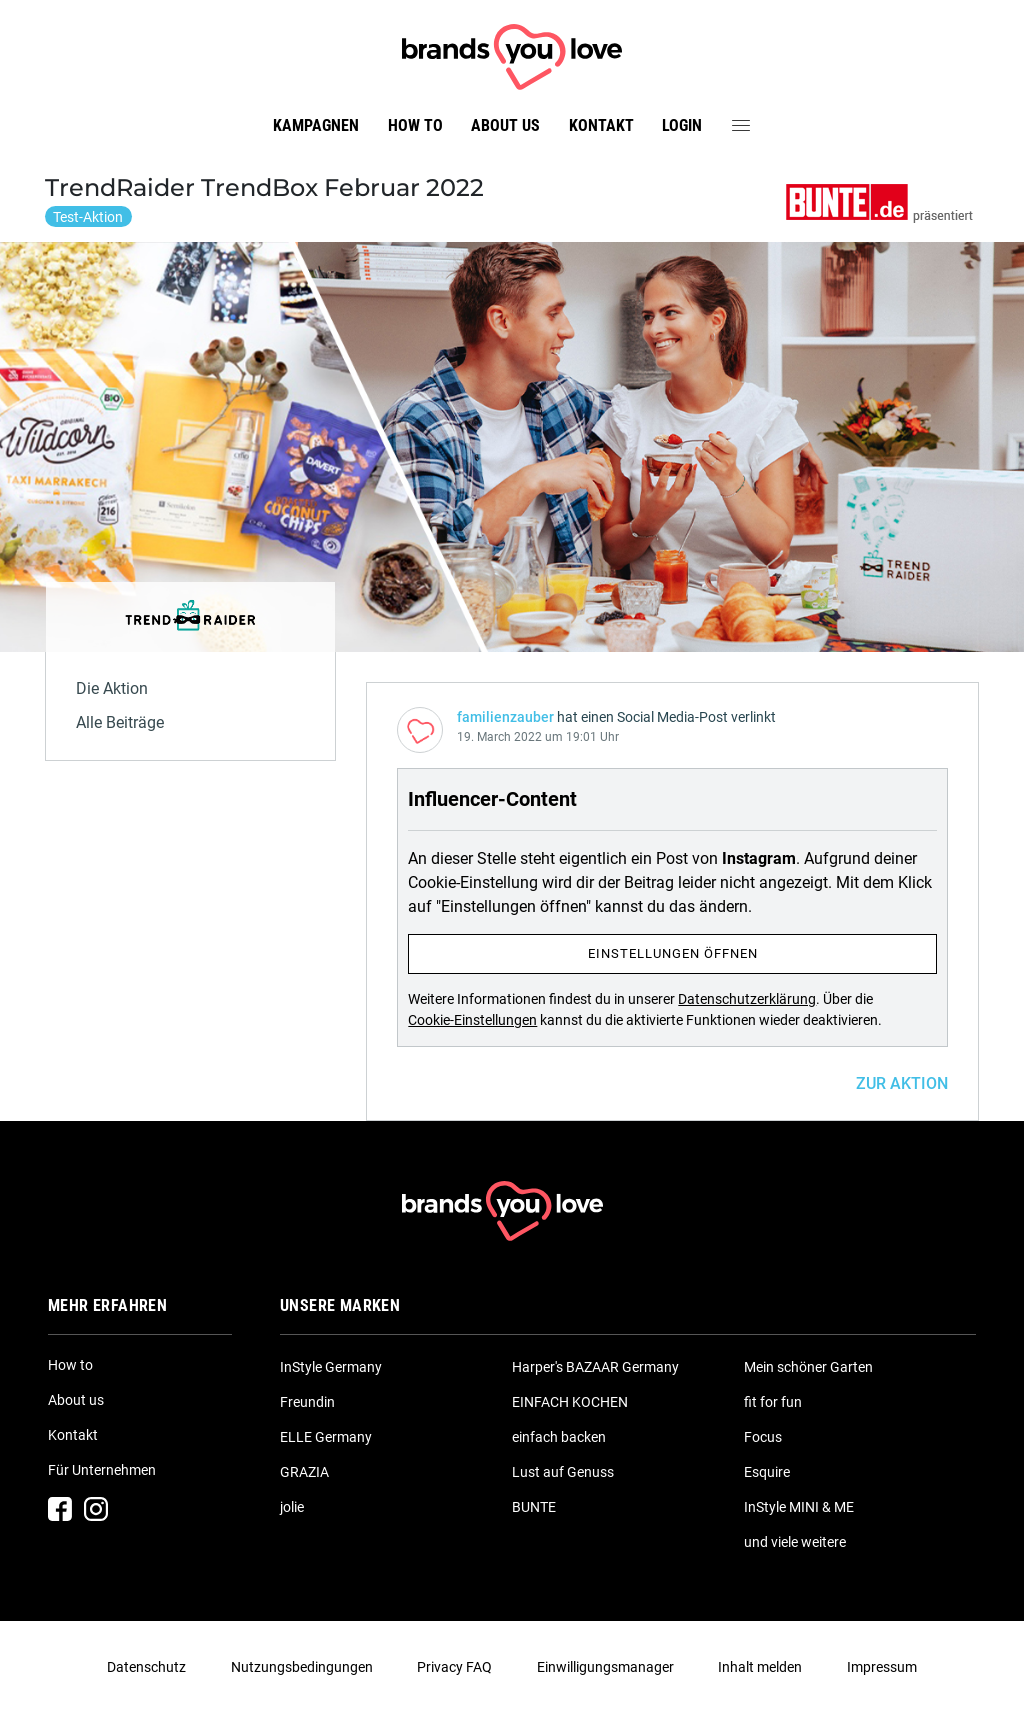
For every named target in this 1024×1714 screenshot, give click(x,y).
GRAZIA (304, 1472)
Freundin (307, 1402)
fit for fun (773, 1402)
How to (415, 125)
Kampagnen (316, 125)
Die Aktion (112, 688)
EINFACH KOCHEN (570, 1402)
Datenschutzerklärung (747, 999)
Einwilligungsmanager (605, 1667)
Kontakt (601, 125)
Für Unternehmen (102, 1470)
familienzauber (505, 717)
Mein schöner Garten (808, 1367)
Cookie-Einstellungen (472, 1020)
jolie (292, 1507)
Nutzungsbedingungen (302, 1667)
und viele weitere (795, 1542)
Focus (763, 1437)
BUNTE (534, 1507)
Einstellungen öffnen (673, 953)
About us (505, 125)
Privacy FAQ (454, 1667)
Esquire (767, 1472)
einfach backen (559, 1437)
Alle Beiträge (120, 722)
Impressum (882, 1667)
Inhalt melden (760, 1667)
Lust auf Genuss (563, 1472)
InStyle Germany (331, 1367)
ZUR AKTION (902, 1083)
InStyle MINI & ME (799, 1507)
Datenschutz (146, 1667)
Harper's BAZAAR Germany (595, 1367)
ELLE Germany (326, 1437)
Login (682, 125)
